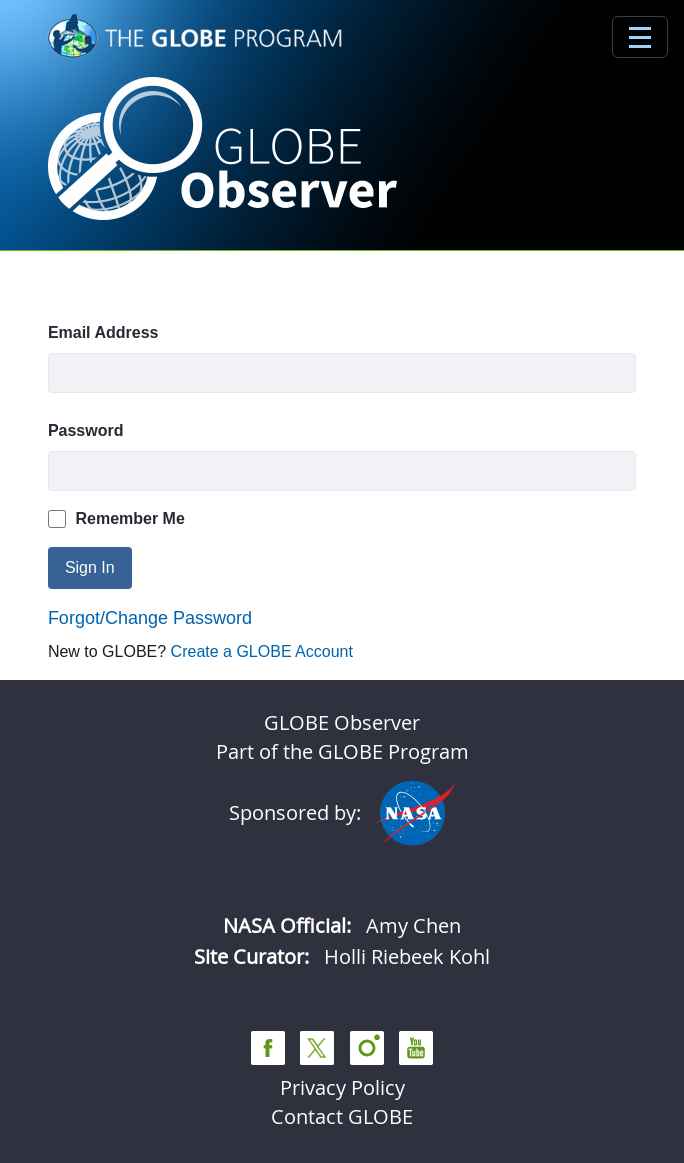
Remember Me (116, 519)
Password (86, 430)
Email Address (103, 332)
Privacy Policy (342, 1087)
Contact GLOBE (342, 1116)
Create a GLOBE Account (262, 651)
